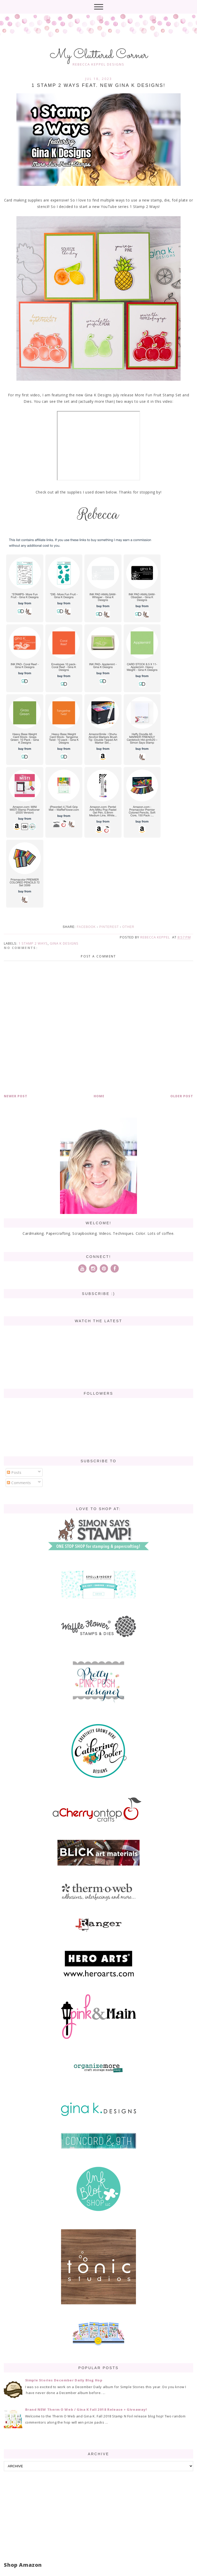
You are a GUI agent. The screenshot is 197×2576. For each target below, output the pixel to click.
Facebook (86, 927)
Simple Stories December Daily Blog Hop (64, 2380)
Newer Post (15, 1096)
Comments (19, 1482)
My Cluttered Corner (98, 55)
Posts (14, 1472)
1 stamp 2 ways (33, 943)
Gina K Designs (64, 943)
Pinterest (109, 927)
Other (128, 927)
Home (99, 1096)
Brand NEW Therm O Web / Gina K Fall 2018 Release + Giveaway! (86, 2409)
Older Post (181, 1096)
